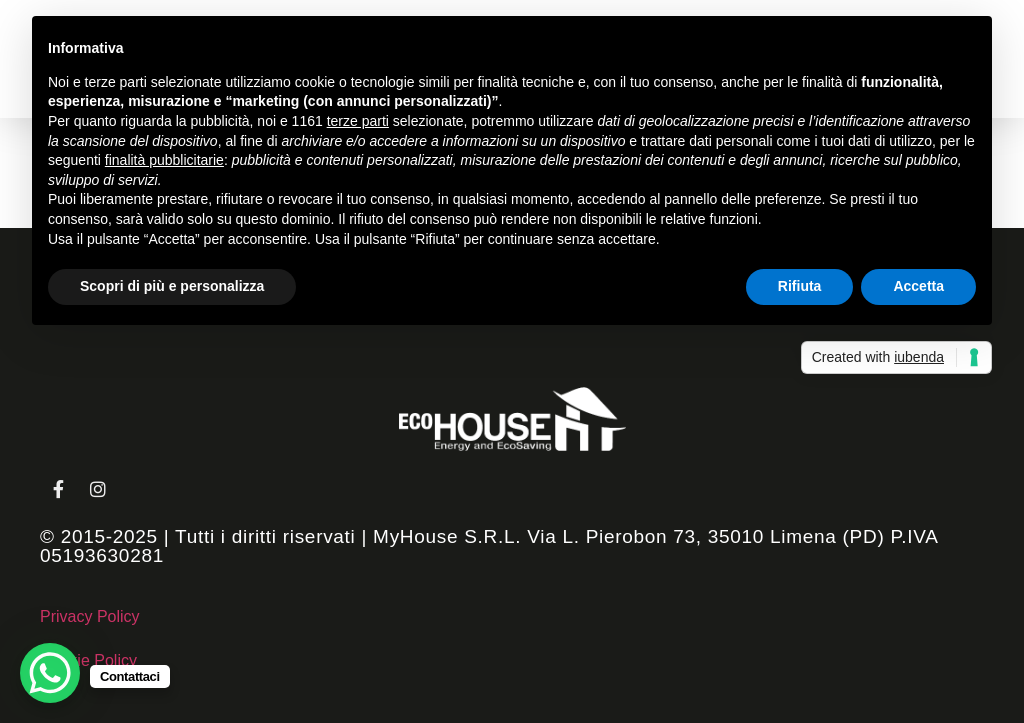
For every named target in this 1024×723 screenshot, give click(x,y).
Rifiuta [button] (800, 286)
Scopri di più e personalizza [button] (172, 286)
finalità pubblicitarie (164, 160)
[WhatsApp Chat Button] (50, 673)
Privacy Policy (90, 616)
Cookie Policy (88, 660)
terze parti (358, 121)
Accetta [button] (918, 286)
